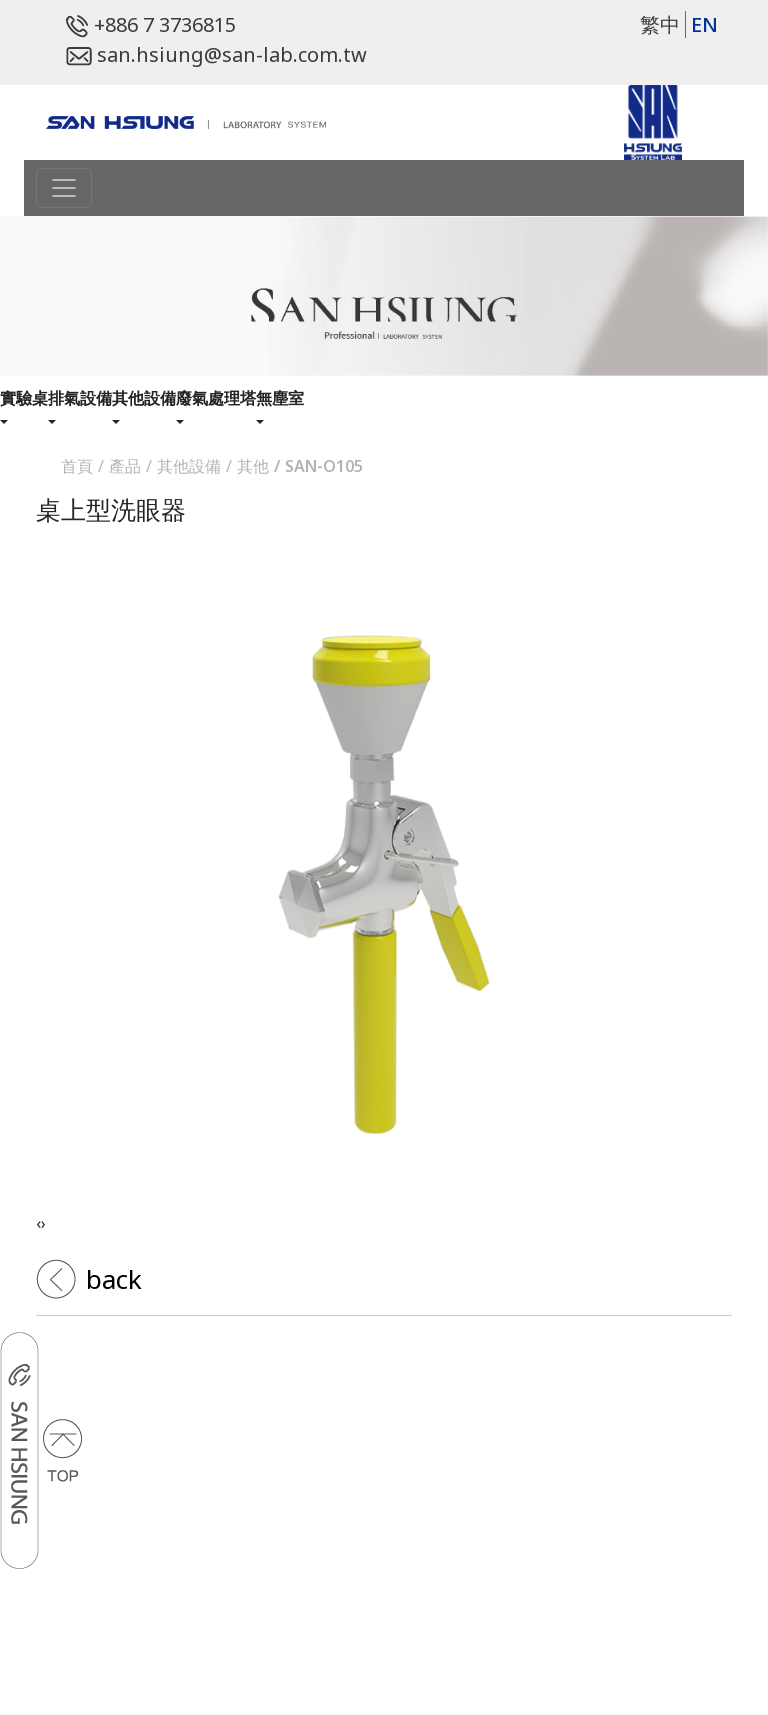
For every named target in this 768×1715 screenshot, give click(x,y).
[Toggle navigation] (64, 188)
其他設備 (189, 466)
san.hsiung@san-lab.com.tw (216, 54)
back (111, 1279)
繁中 (660, 24)
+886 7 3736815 (151, 24)
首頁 (77, 466)
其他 (253, 466)
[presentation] (38, 1223)
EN (704, 24)
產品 (125, 466)
